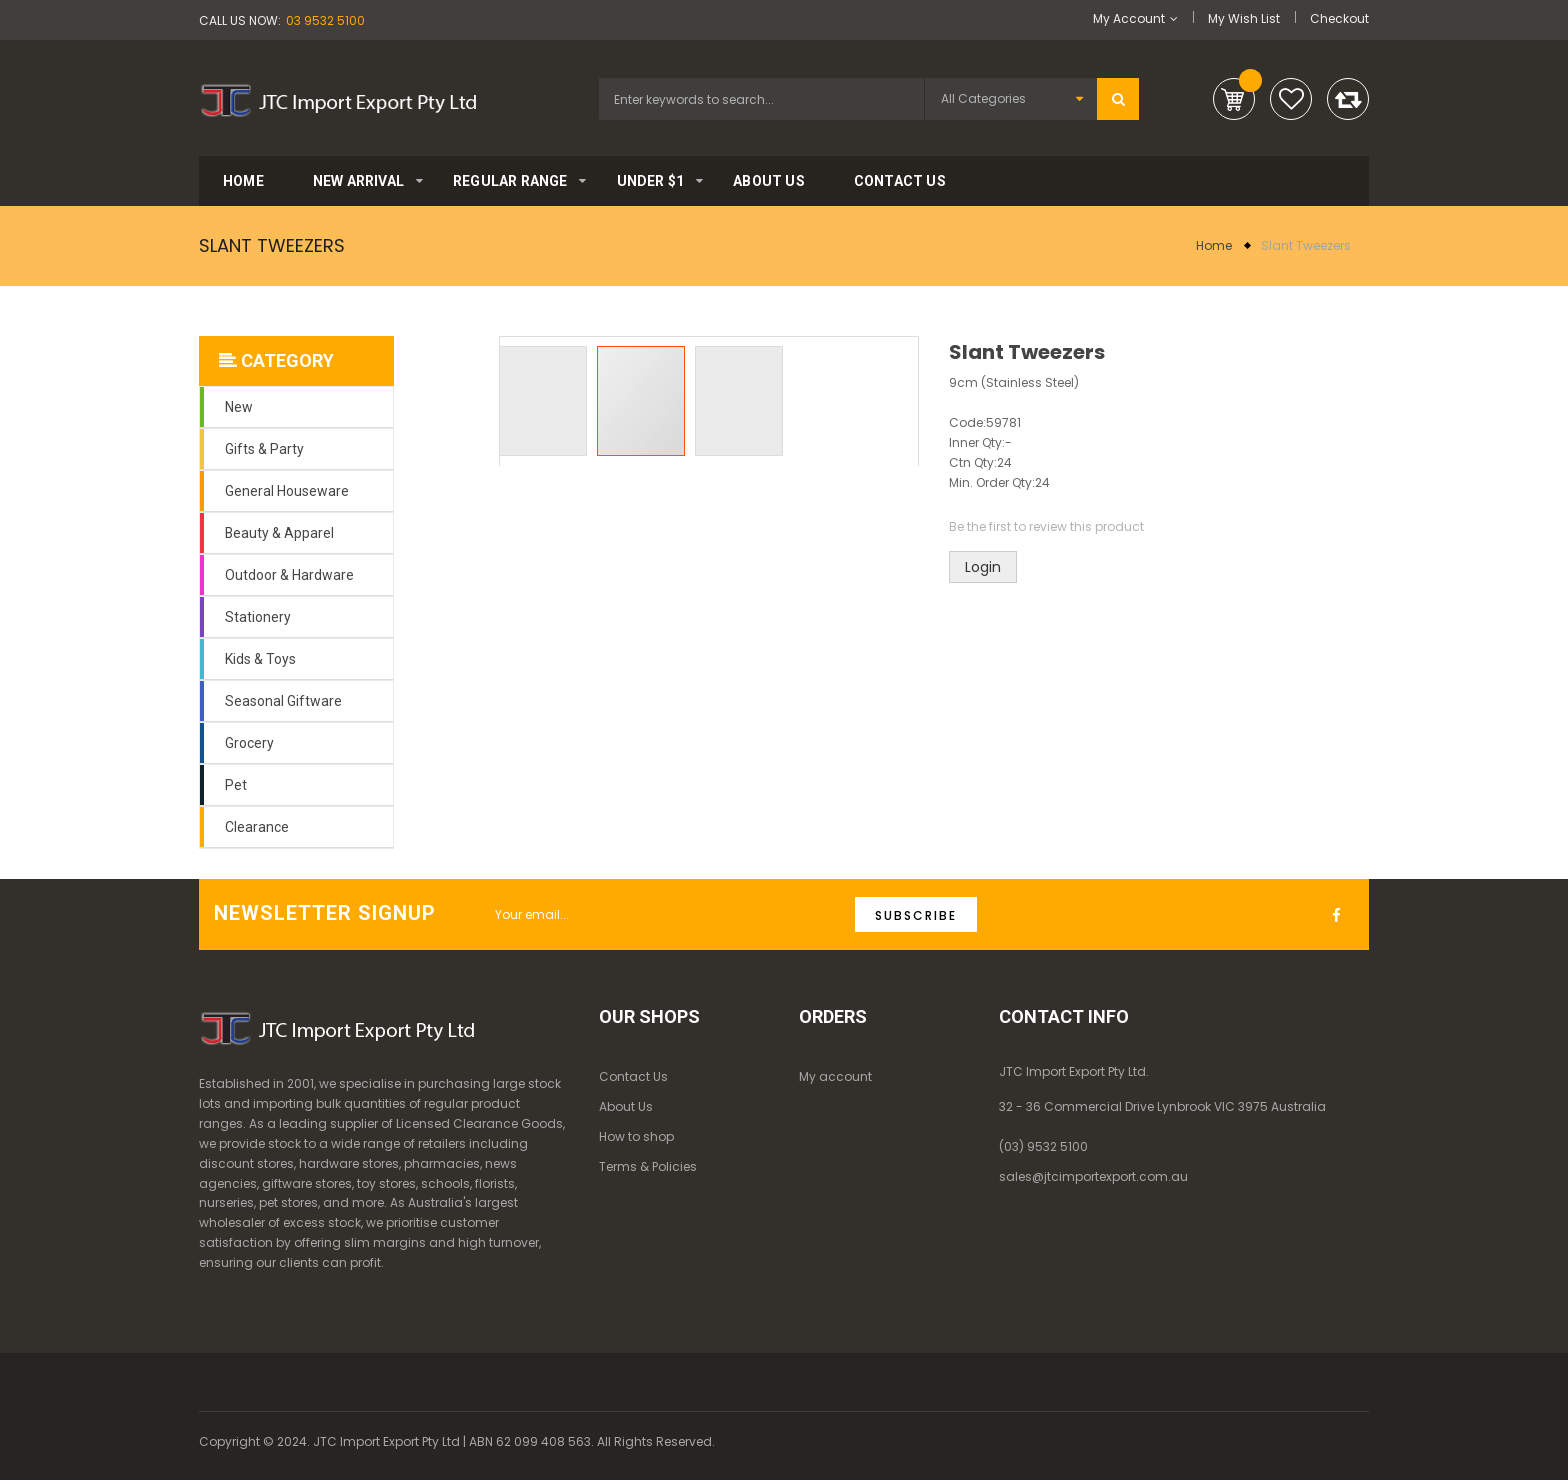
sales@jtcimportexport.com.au (1093, 1176)
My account (835, 1076)
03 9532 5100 (325, 20)
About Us (626, 1106)
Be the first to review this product (1046, 526)
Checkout (1339, 18)
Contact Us (633, 1076)
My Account (1129, 18)
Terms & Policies (648, 1166)
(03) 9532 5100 (1043, 1146)
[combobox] (761, 99)
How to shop (636, 1136)
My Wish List (1244, 18)
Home (1214, 245)
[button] (548, 401)
